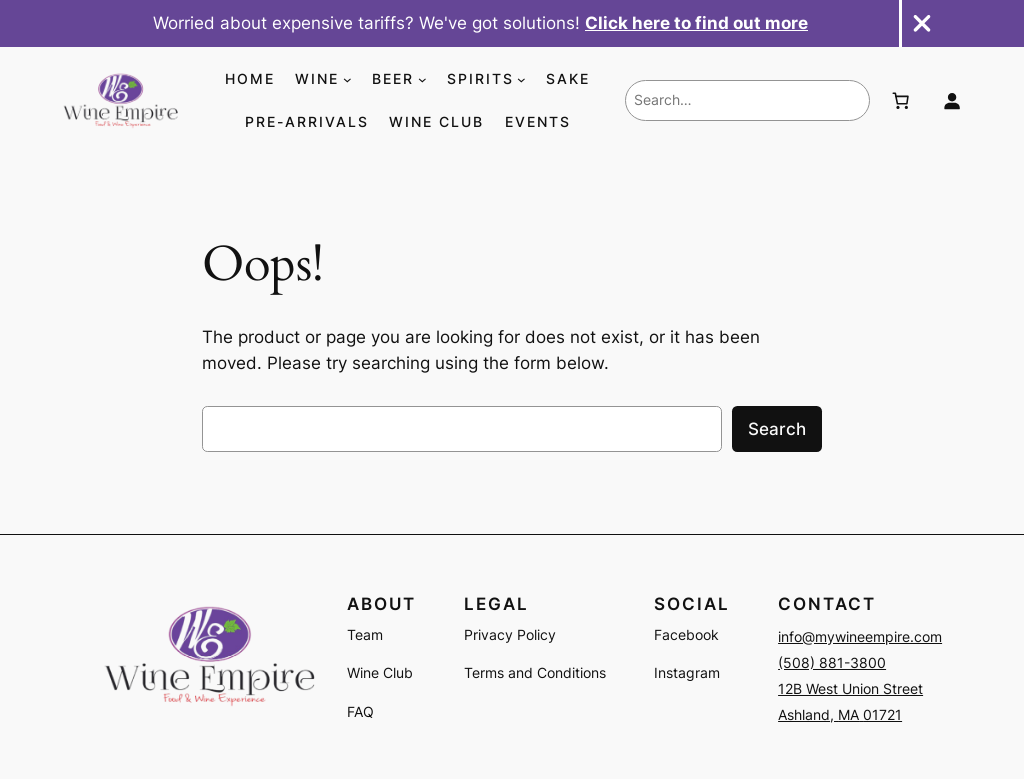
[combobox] (747, 100)
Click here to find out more (696, 23)
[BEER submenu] (422, 79)
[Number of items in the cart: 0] (900, 101)
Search (777, 429)
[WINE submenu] (347, 79)
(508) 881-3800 (832, 662)
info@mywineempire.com (860, 636)
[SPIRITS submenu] (521, 79)
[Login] (952, 101)
